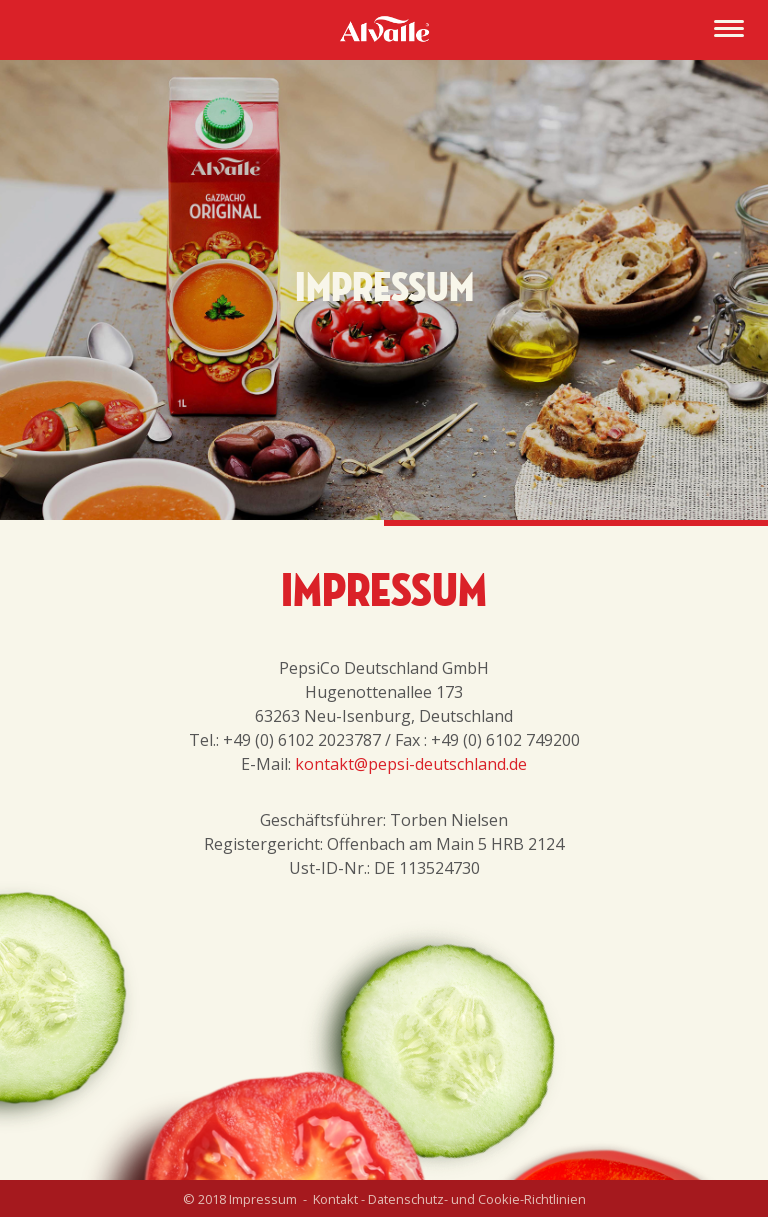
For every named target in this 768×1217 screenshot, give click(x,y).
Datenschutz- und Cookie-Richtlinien (477, 1199)
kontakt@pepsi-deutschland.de (411, 764)
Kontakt (335, 1199)
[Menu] (729, 32)
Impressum (263, 1199)
